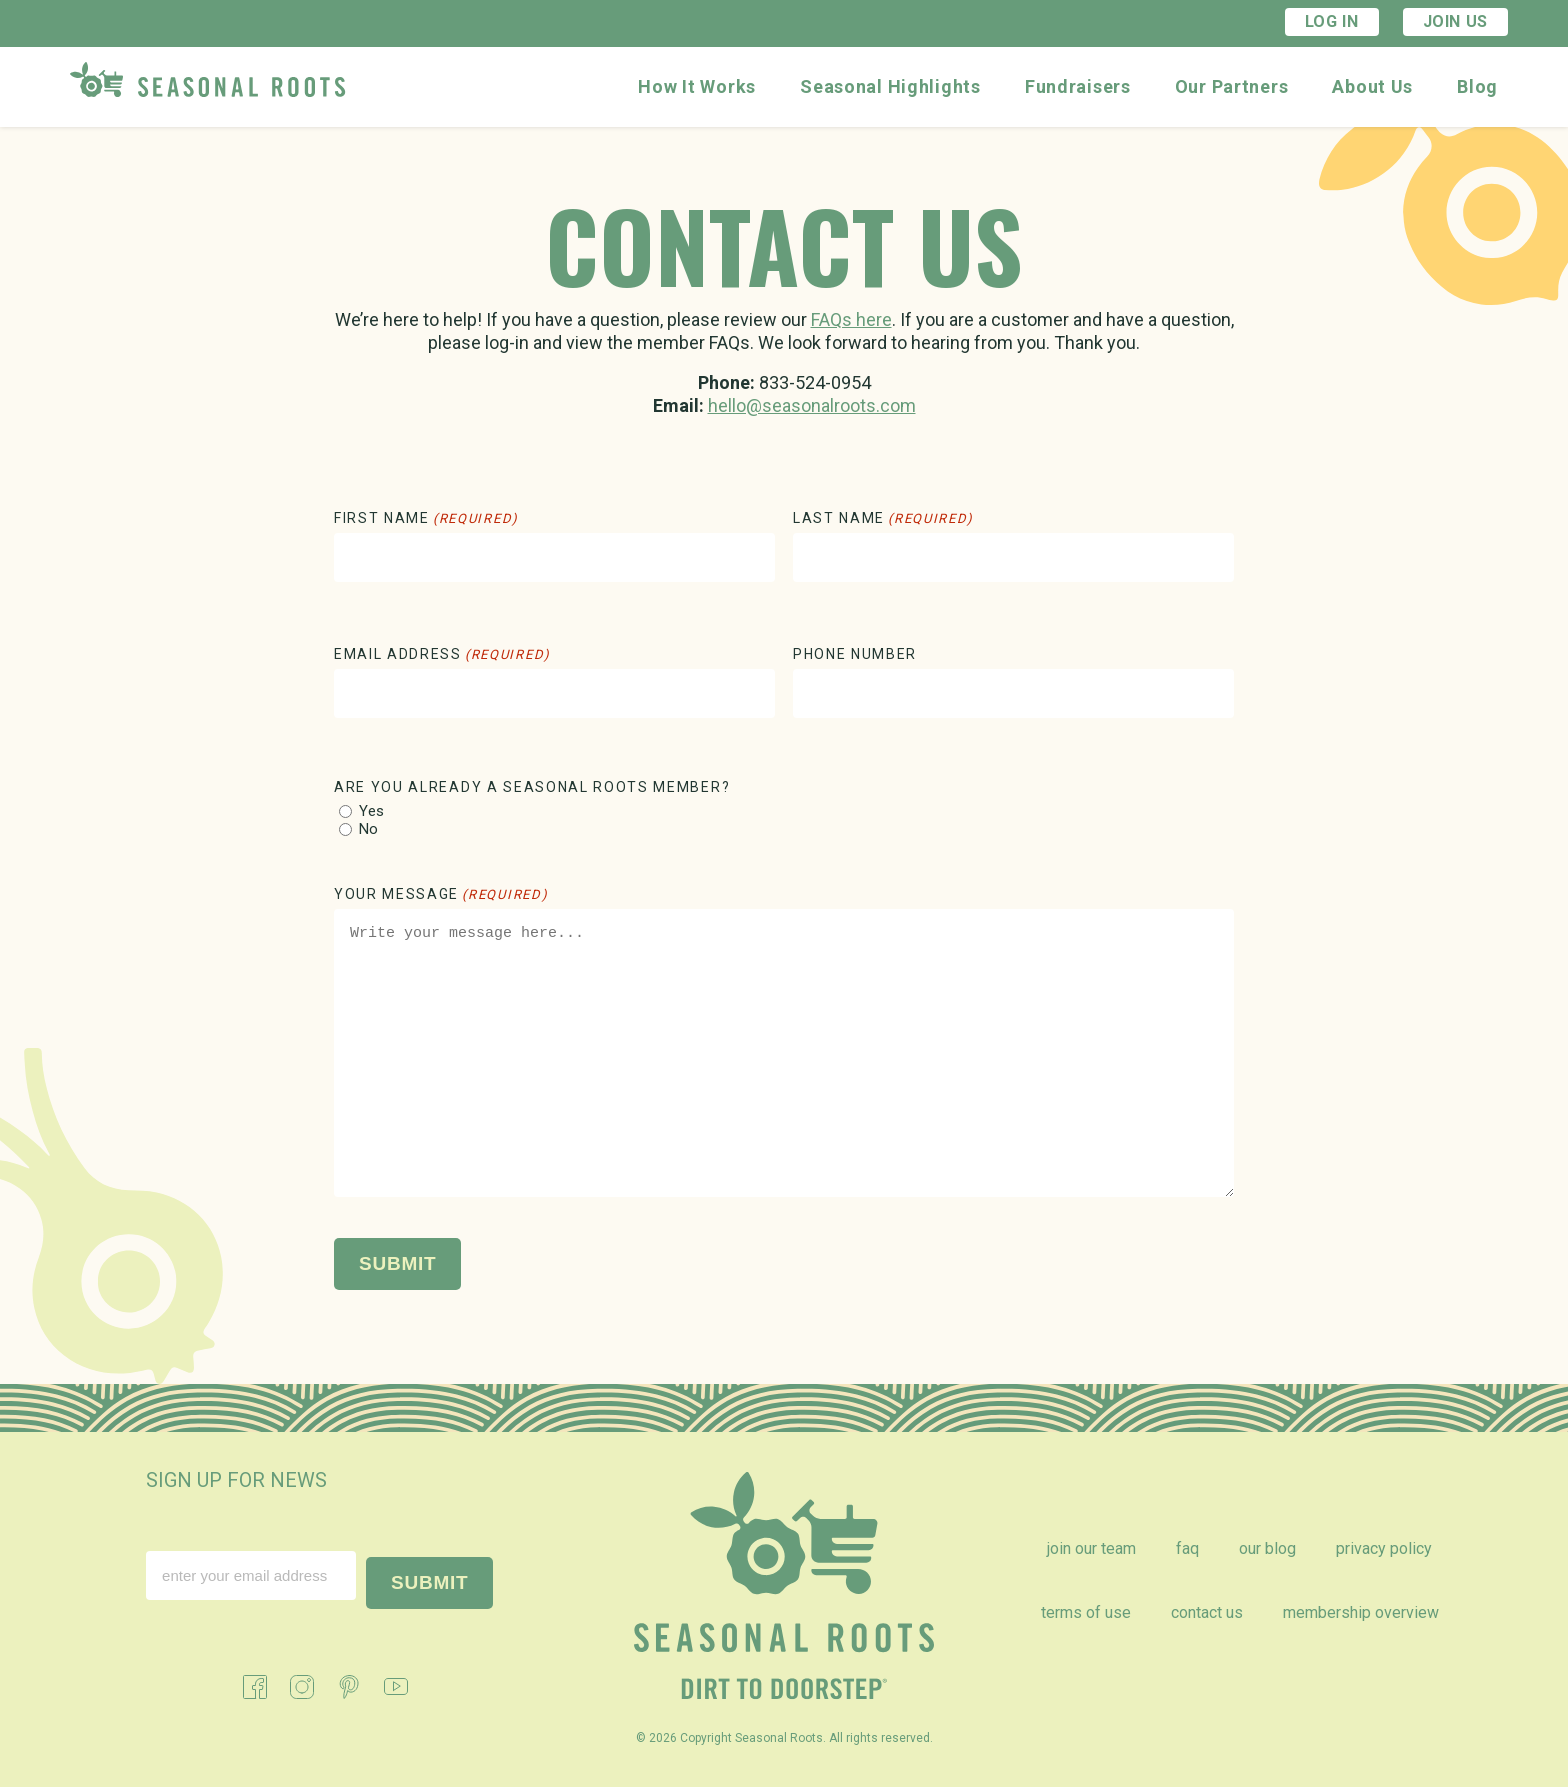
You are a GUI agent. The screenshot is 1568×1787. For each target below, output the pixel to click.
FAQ (1187, 1548)
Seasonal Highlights (890, 86)
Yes (371, 811)
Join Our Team (1091, 1548)
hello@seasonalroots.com (812, 405)
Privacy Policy (1384, 1548)
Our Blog (1267, 1548)
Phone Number (855, 654)
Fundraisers (1078, 86)
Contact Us (1207, 1612)
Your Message (441, 894)
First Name (426, 518)
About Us (1372, 86)
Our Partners (1232, 86)
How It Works (697, 86)
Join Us (1455, 21)
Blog (1477, 86)
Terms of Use (1086, 1612)
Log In (1332, 21)
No (368, 829)
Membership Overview (1361, 1612)
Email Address (442, 654)
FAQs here (851, 319)
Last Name (883, 518)
